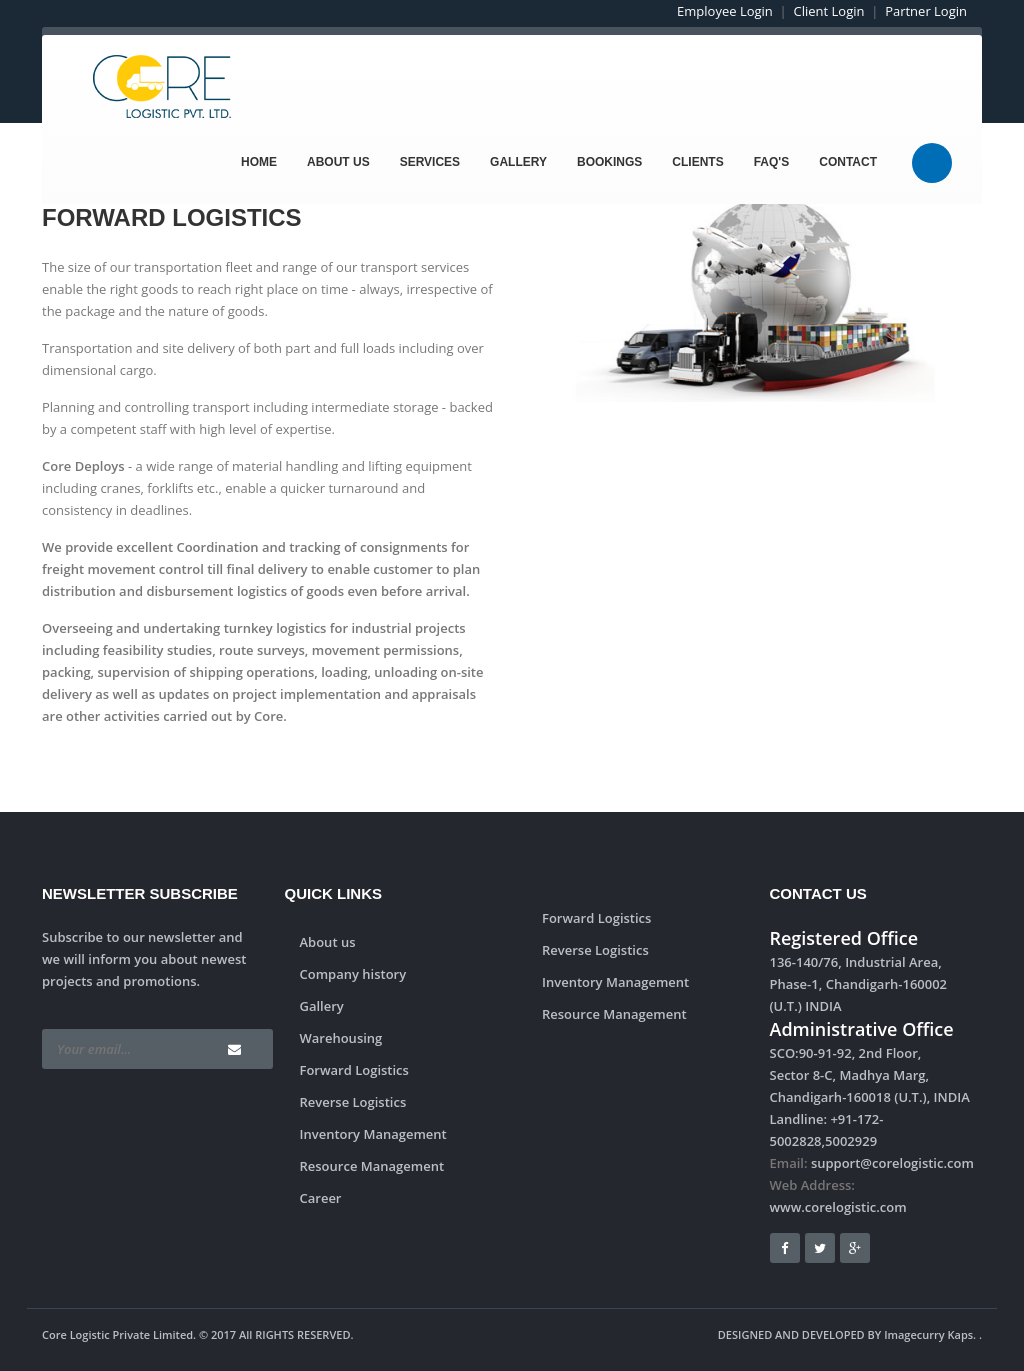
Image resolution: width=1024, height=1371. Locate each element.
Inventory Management (373, 1134)
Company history (353, 974)
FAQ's (772, 162)
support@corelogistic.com (892, 1163)
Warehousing (341, 1038)
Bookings (609, 162)
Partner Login (926, 11)
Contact (848, 162)
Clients (697, 162)
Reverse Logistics (353, 1102)
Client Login (829, 11)
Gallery (518, 162)
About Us (338, 162)
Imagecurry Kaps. (930, 1334)
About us (328, 942)
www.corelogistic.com (838, 1207)
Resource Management (372, 1166)
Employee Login (725, 11)
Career (321, 1198)
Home (259, 162)
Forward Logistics (354, 1070)
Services (430, 162)
